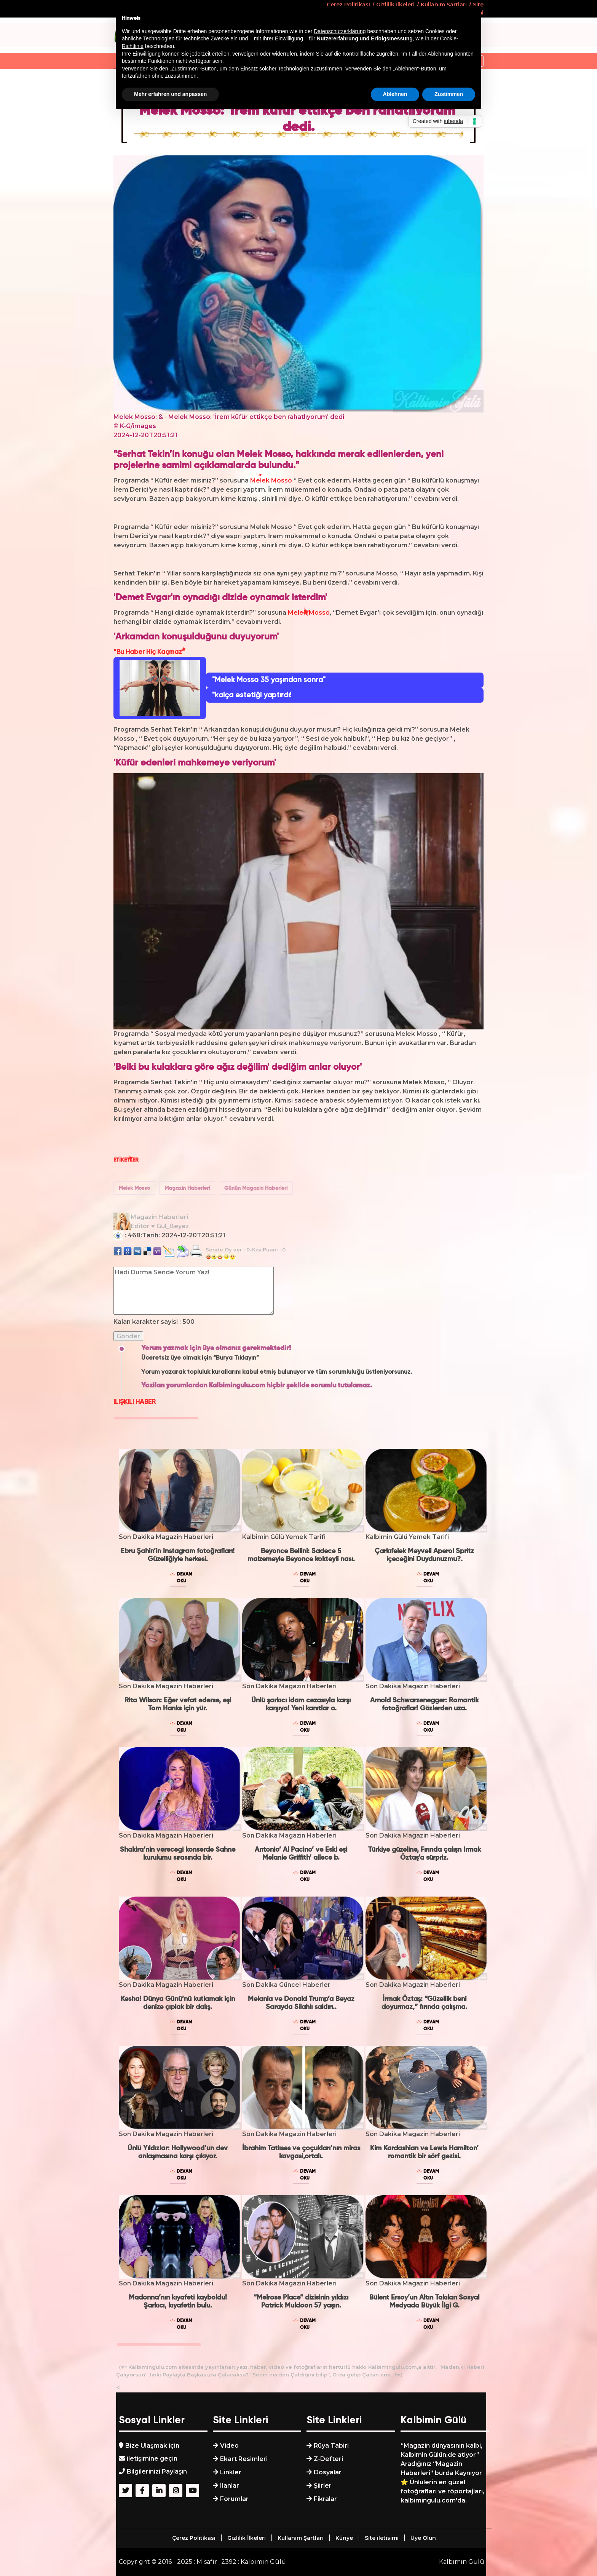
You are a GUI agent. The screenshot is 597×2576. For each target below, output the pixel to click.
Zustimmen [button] (448, 94)
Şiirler (323, 2485)
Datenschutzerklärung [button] (340, 31)
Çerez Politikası (193, 2537)
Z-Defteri (328, 2459)
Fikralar (325, 2498)
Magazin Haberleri (187, 1188)
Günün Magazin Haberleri (255, 1188)
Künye (344, 2537)
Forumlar (234, 2498)
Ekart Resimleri (244, 2459)
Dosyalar (328, 2472)
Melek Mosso (134, 1188)
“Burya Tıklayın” (236, 1358)
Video (229, 2445)
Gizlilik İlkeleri (246, 2537)
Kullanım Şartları (301, 2537)
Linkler (230, 2472)
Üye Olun (423, 2537)
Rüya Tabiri (331, 2445)
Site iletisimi (382, 2537)
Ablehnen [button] (395, 94)
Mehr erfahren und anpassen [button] (170, 94)
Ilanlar (229, 2485)
